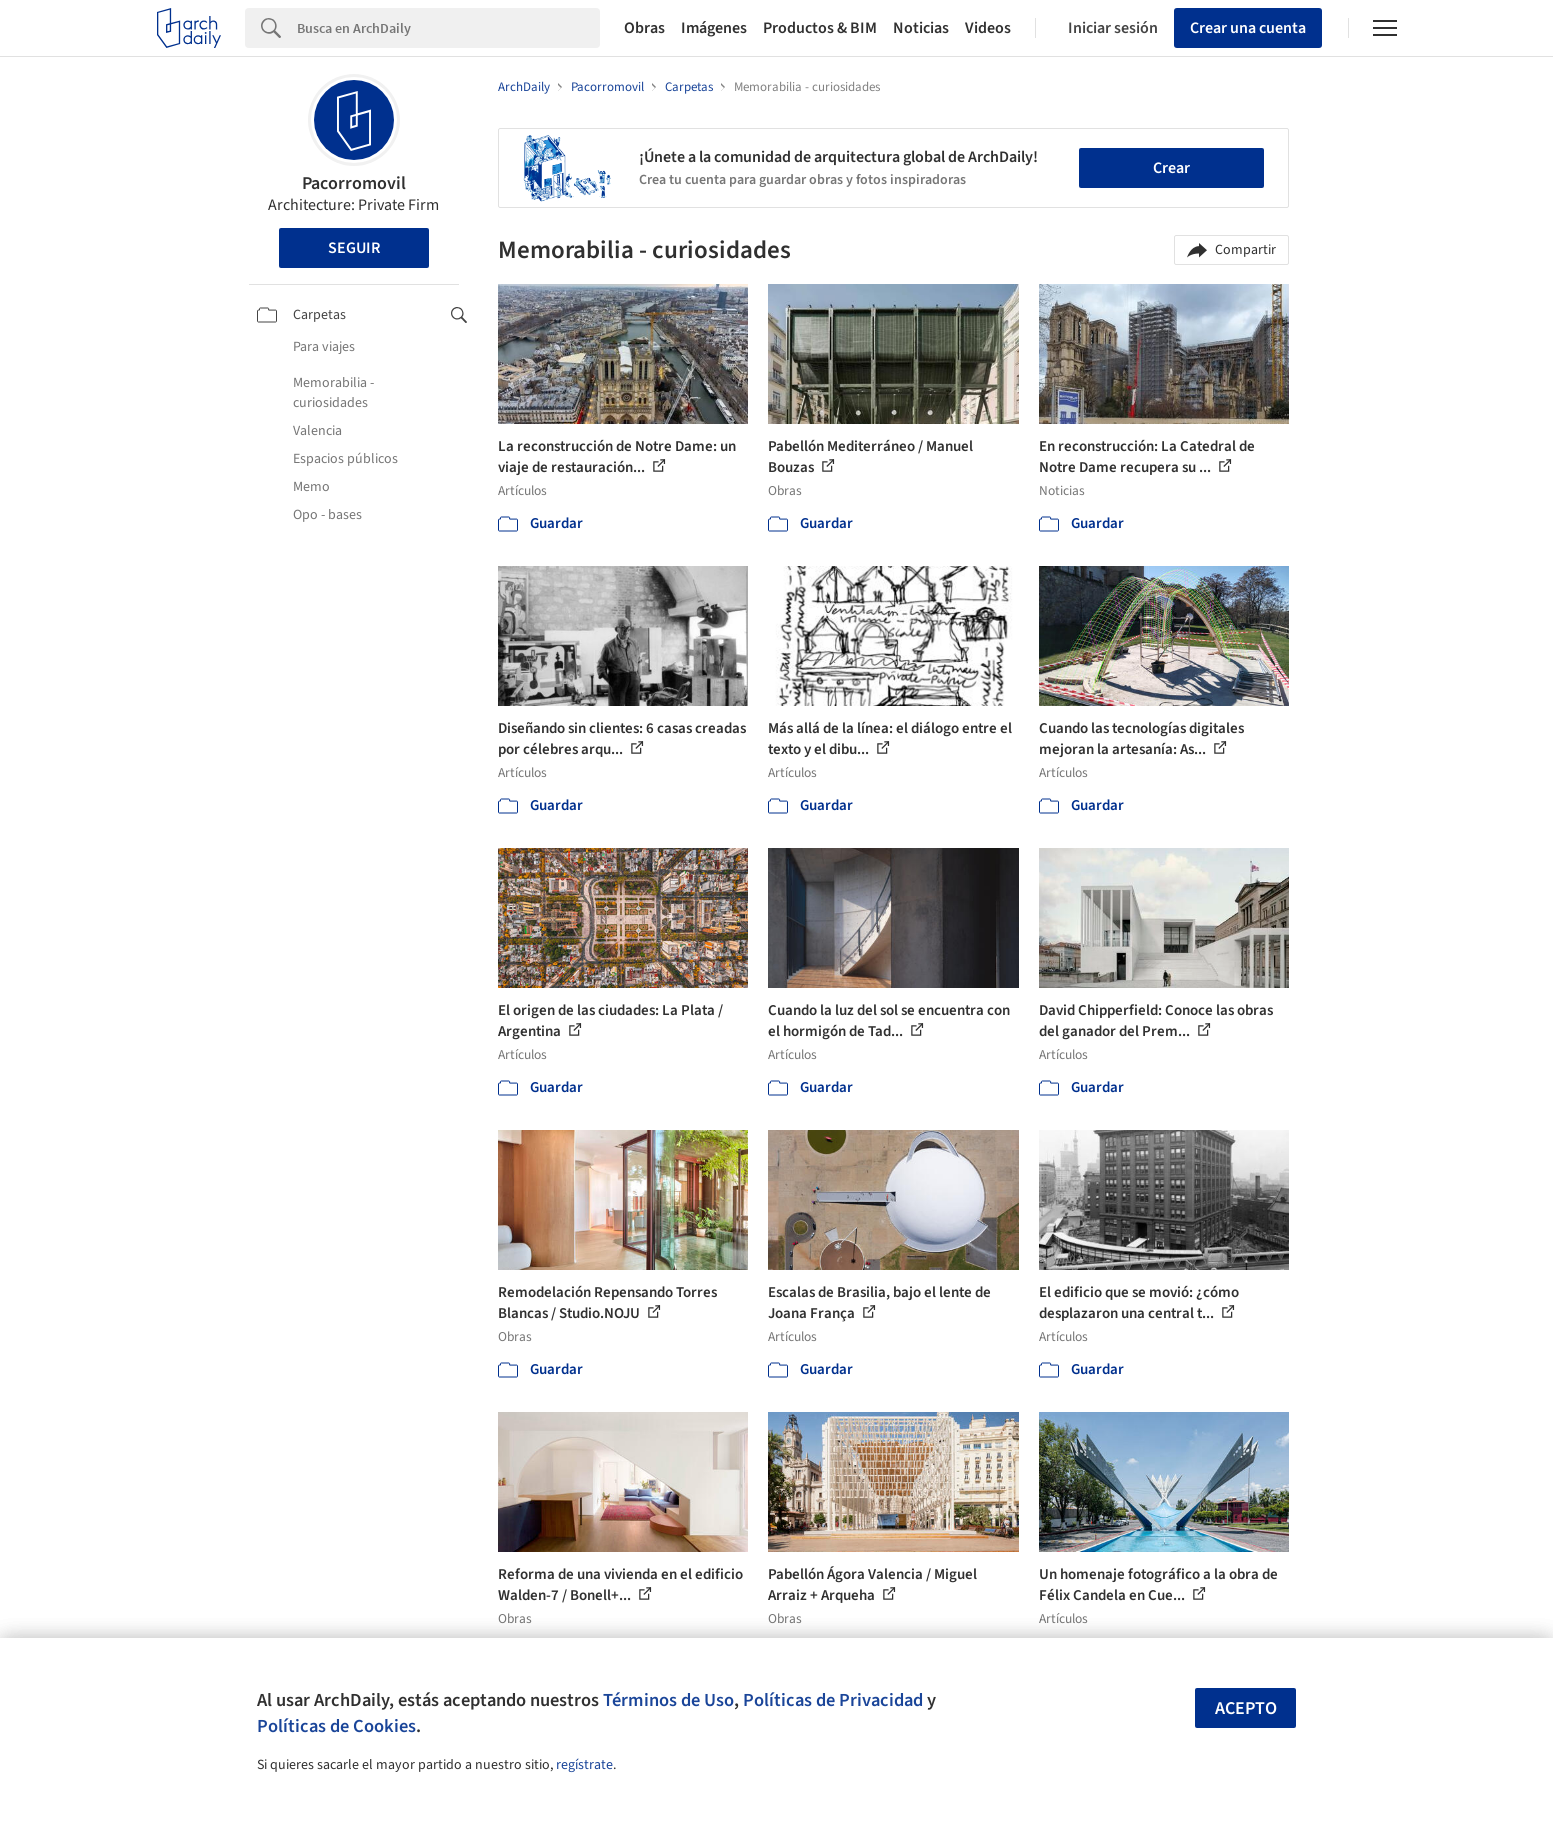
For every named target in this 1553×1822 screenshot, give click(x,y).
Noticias (921, 28)
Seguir (354, 248)
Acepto (1246, 1708)
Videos (988, 28)
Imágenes (714, 28)
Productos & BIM (820, 28)
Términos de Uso (668, 1700)
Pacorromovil (354, 183)
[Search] (448, 28)
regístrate (584, 1765)
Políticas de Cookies (336, 1726)
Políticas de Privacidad (833, 1700)
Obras (644, 28)
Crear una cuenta (1248, 28)
